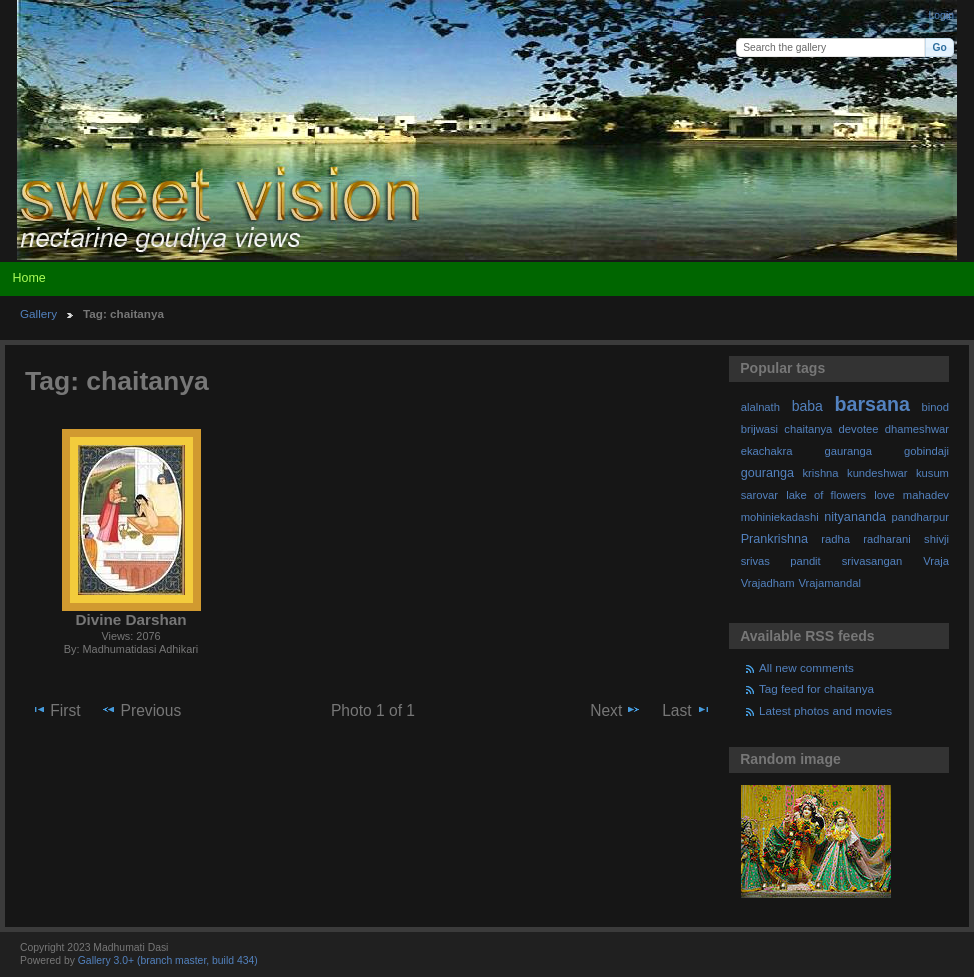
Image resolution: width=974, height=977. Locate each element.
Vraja (936, 561)
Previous (141, 710)
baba (807, 406)
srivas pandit (781, 561)
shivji (936, 539)
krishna (820, 473)
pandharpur (920, 517)
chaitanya (808, 429)
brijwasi (759, 429)
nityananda (855, 517)
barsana (872, 404)
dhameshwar (917, 429)
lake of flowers (826, 495)
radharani (886, 539)
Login (941, 15)
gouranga (767, 473)
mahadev (926, 495)
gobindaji (926, 451)
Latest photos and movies (825, 710)
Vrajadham (768, 583)
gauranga (848, 451)
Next (615, 710)
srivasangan (872, 561)
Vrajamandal (829, 583)
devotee (859, 429)
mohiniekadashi (780, 517)
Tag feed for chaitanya (816, 688)
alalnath (760, 407)
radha (835, 539)
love (884, 495)
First (55, 710)
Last (686, 710)
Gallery (38, 313)
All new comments (806, 667)
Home (28, 278)
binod (935, 407)
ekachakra (767, 451)
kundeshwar (877, 473)
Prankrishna (774, 539)
